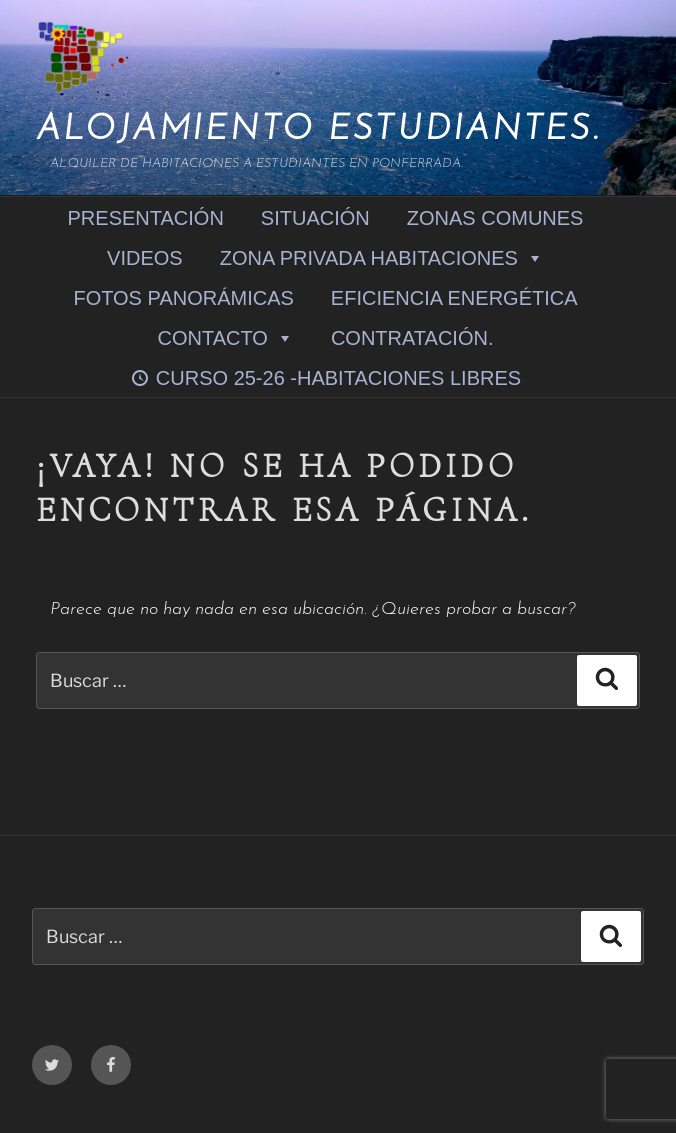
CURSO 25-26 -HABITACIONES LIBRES (338, 378)
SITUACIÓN (315, 218)
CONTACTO (226, 337)
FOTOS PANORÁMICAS (183, 298)
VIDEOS (145, 258)
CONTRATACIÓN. (412, 338)
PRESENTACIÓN (146, 218)
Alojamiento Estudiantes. (318, 130)
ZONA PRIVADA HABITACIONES (382, 257)
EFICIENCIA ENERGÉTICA (454, 298)
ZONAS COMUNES (495, 218)
